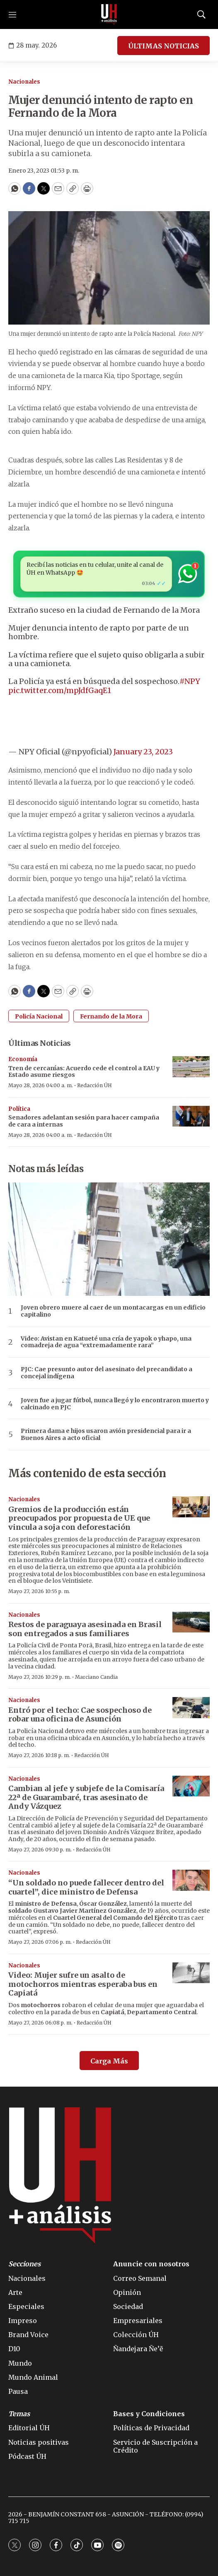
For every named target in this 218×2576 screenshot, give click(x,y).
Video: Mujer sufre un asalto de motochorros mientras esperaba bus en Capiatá (82, 1984)
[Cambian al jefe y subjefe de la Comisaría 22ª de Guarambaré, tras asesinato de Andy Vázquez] (191, 1786)
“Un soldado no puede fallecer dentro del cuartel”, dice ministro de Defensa (86, 1887)
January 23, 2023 (143, 751)
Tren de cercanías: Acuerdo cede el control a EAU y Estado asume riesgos (84, 1071)
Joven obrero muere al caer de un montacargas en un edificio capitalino (113, 1311)
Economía (22, 1059)
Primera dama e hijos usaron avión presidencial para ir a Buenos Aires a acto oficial (106, 1435)
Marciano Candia (96, 1677)
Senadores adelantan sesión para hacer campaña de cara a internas (83, 1121)
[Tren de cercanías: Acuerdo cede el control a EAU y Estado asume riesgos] (191, 1066)
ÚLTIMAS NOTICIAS (163, 46)
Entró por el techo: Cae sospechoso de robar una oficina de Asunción (80, 1714)
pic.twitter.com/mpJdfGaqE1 (59, 690)
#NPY (189, 681)
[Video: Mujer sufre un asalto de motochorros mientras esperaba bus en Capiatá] (191, 1973)
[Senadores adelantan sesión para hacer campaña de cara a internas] (191, 1116)
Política (19, 1108)
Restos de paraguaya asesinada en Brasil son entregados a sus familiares (85, 1629)
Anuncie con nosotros (151, 2264)
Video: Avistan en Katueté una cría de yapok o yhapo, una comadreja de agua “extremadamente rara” (106, 1342)
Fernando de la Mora (111, 1016)
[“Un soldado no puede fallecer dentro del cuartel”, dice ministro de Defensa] (191, 1880)
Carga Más (109, 2061)
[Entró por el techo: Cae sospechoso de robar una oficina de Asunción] (191, 1707)
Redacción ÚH (94, 1085)
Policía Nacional (39, 1016)
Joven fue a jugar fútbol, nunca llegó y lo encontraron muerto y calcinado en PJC (115, 1404)
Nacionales (24, 81)
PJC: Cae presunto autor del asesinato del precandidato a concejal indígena (106, 1373)
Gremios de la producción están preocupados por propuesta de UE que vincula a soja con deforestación (79, 1518)
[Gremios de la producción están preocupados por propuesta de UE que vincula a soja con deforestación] (191, 1506)
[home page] (109, 14)
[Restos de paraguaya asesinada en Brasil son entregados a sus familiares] (191, 1622)
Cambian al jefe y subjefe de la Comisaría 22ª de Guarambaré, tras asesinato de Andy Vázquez (86, 1797)
